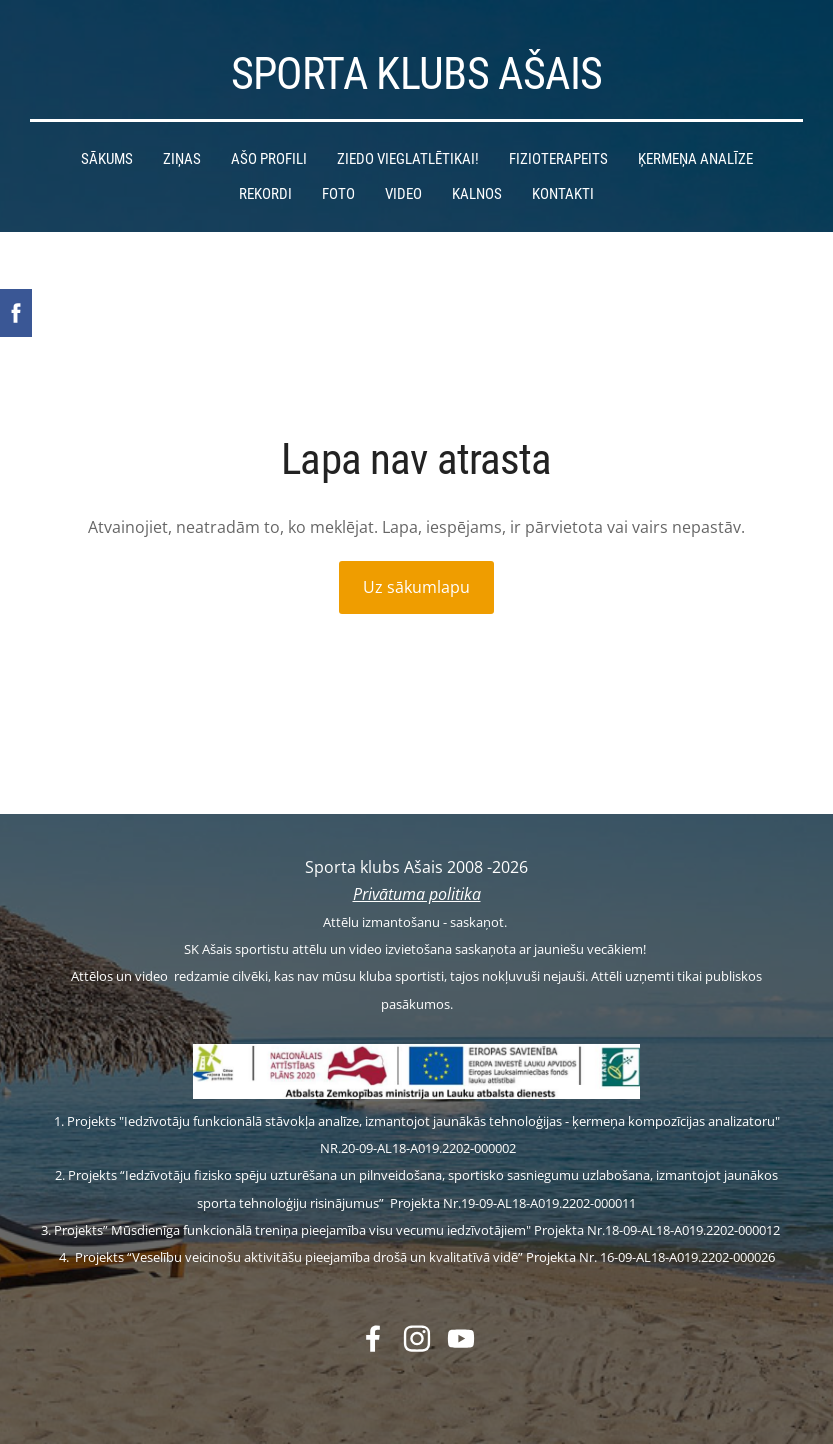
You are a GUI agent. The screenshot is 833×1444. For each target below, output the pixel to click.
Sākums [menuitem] (107, 159)
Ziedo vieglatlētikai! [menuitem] (408, 159)
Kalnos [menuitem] (477, 194)
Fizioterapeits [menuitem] (558, 159)
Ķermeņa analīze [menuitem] (695, 159)
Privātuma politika (417, 894)
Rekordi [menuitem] (265, 194)
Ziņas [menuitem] (182, 159)
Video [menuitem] (403, 194)
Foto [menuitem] (338, 194)
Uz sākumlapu (416, 587)
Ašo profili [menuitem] (269, 159)
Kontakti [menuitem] (563, 194)
